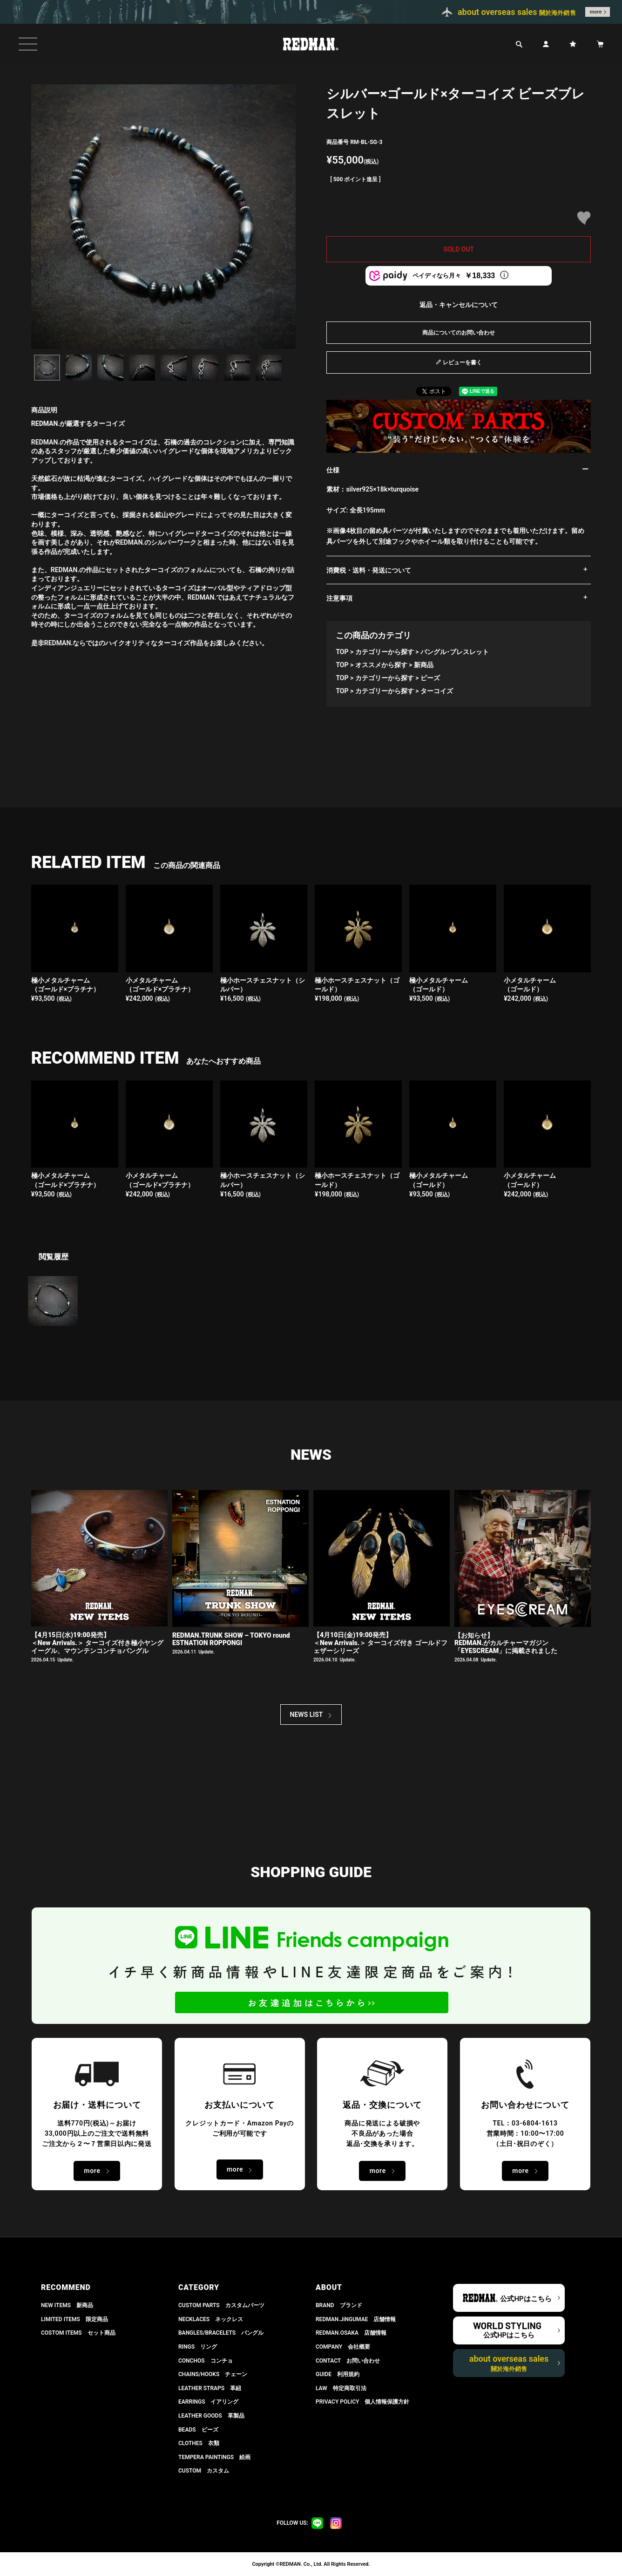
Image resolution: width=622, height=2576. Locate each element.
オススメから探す (381, 665)
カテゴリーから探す (384, 652)
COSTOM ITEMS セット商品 (78, 2333)
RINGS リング (197, 2347)
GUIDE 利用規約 (337, 2374)
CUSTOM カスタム (203, 2470)
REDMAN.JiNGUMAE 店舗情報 (356, 2319)
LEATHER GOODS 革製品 (211, 2415)
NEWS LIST (306, 1714)
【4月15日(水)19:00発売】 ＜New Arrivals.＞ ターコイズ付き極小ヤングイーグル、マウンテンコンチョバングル (97, 1642)
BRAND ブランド (339, 2305)
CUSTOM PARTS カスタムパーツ (221, 2305)
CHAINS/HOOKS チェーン (212, 2374)
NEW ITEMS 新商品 (67, 2305)
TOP (342, 652)
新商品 (423, 665)
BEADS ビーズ (198, 2429)
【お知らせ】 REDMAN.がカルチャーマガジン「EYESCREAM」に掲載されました (505, 1643)
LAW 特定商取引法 (341, 2388)
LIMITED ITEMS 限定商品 (74, 2319)
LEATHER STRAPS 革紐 (209, 2388)
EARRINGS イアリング (208, 2401)
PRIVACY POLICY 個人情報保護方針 (362, 2401)
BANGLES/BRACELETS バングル (221, 2333)
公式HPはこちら (525, 2299)
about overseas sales (509, 2363)
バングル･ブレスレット (454, 652)
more (596, 12)
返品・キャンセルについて (458, 304)
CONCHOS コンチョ (205, 2360)
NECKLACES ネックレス (210, 2319)
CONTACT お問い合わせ (348, 2360)
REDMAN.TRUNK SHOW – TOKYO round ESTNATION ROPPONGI (231, 1639)
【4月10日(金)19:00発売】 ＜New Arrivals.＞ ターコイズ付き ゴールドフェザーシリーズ (380, 1642)
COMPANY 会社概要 (343, 2347)
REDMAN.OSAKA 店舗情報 (351, 2333)
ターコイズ (436, 691)
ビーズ (430, 678)
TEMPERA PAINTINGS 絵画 (214, 2457)
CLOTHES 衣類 (198, 2443)
